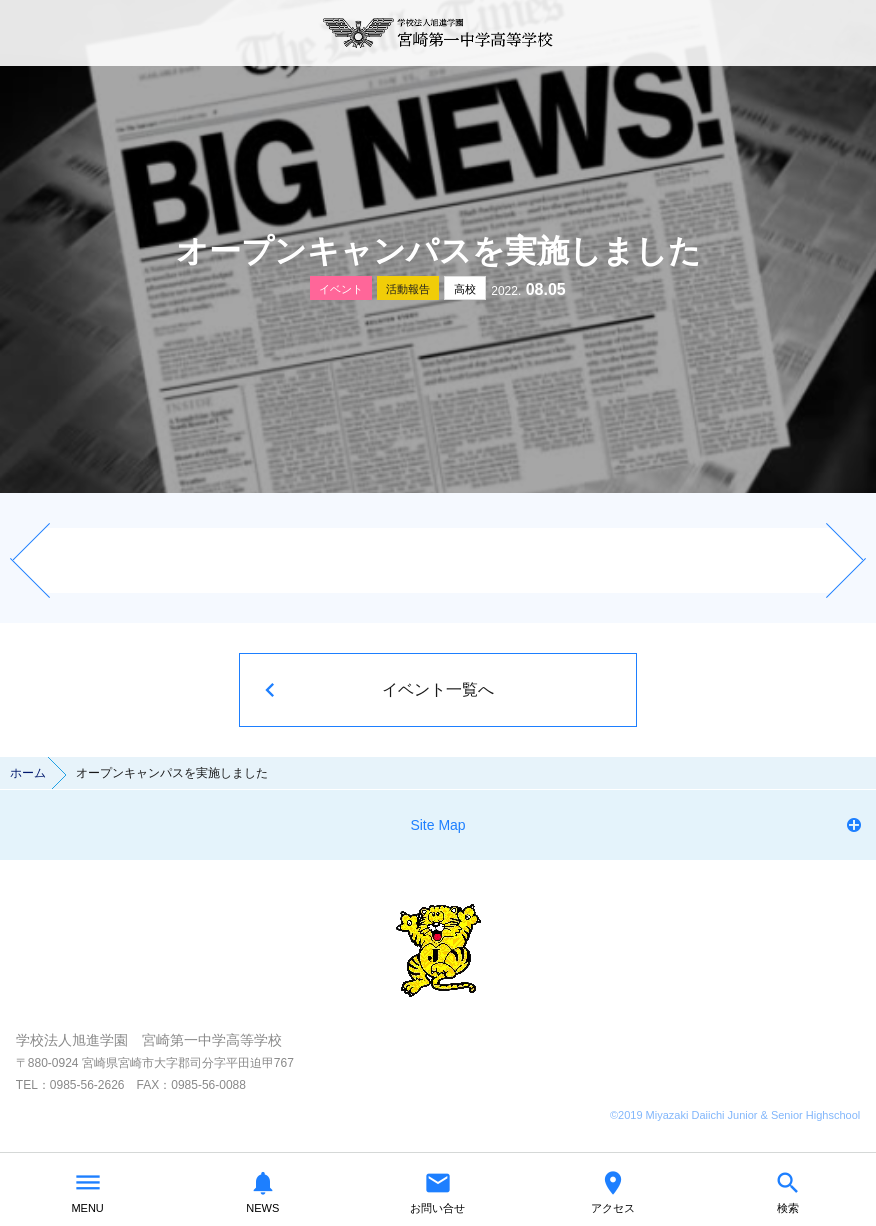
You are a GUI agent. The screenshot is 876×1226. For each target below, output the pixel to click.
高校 (465, 289)
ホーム (28, 773)
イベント (341, 289)
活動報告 (408, 289)
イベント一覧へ (438, 689)
